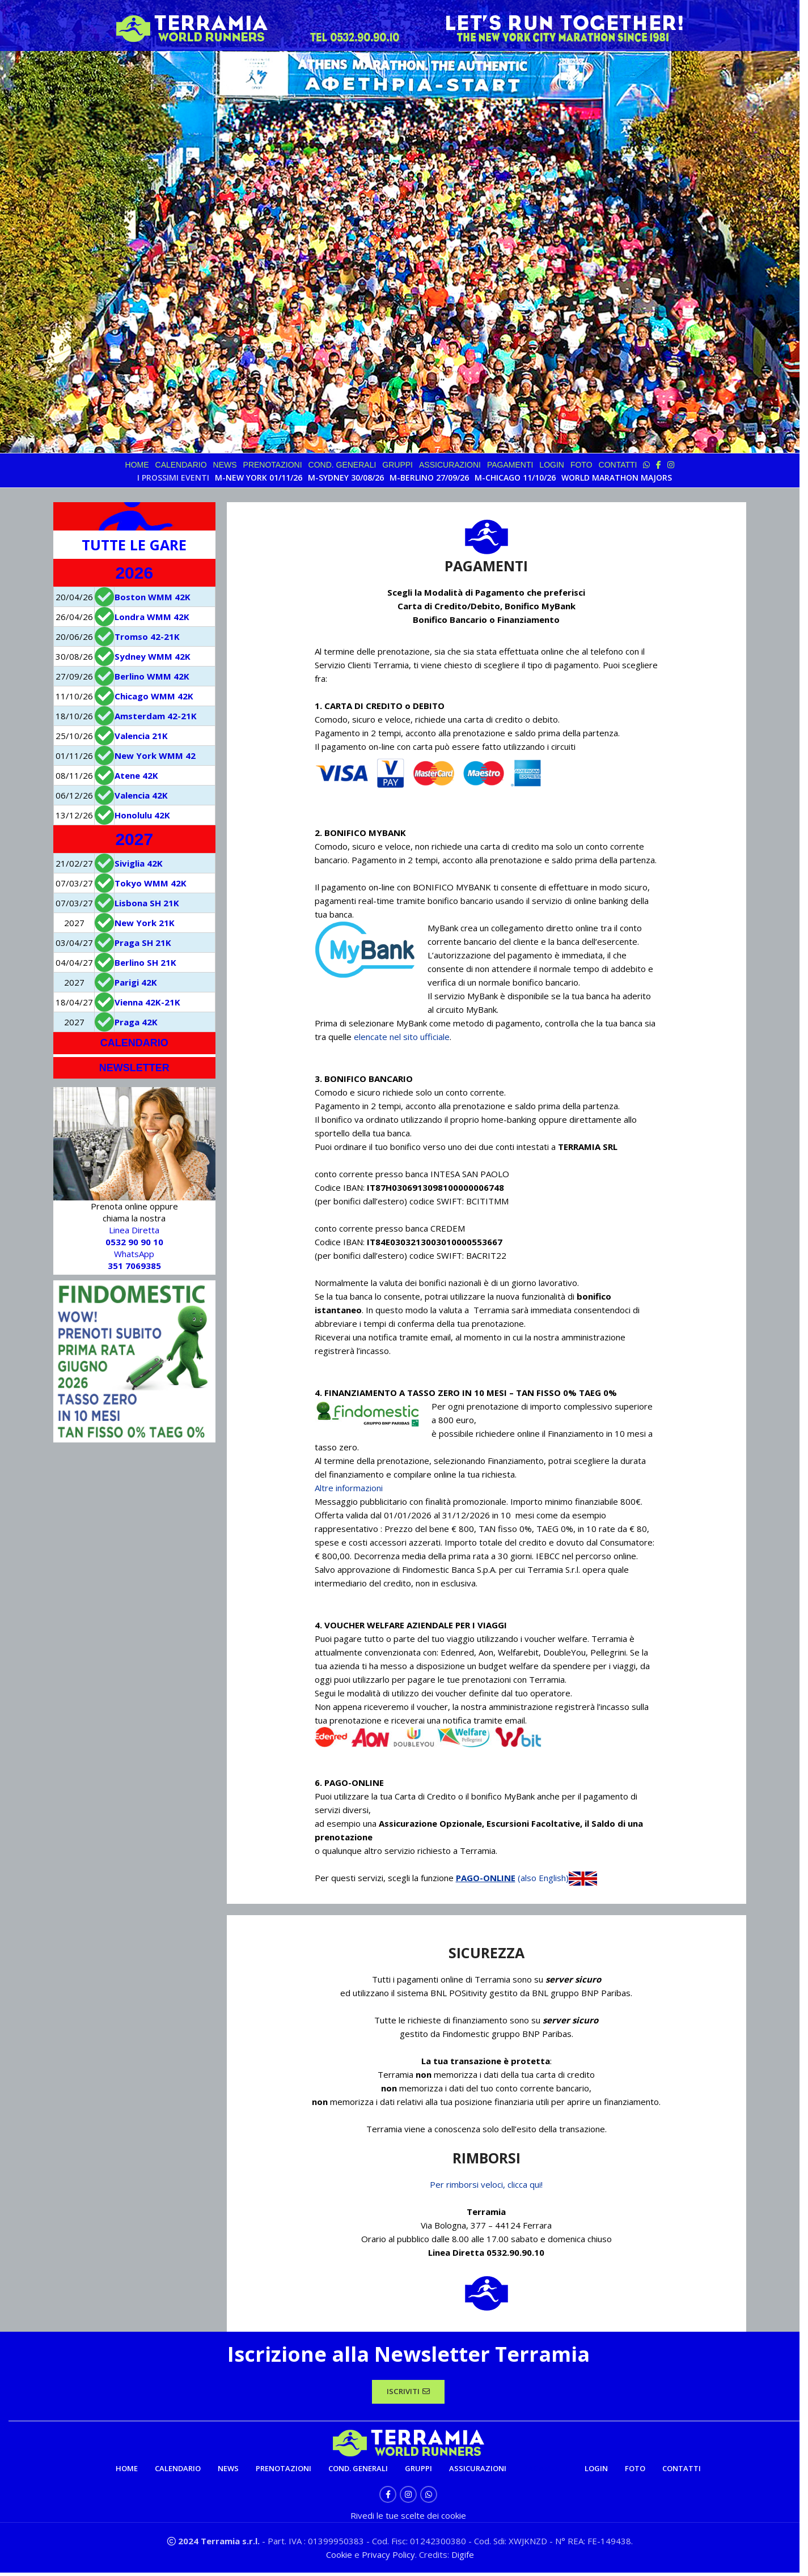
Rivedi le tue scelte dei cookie (408, 2518)
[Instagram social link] (408, 2497)
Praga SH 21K (143, 942)
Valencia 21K (141, 735)
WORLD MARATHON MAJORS (616, 477)
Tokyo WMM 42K (151, 883)
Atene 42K (136, 775)
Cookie (340, 2558)
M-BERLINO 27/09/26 (429, 477)
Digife (462, 2558)
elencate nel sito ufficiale (402, 1036)
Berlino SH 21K (145, 962)
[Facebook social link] (387, 2497)
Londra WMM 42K (152, 616)
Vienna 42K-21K (147, 1002)
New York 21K (145, 922)
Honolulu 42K (142, 815)
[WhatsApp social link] (428, 2497)
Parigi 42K (136, 982)
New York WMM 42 (155, 755)
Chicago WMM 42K (154, 696)
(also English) (557, 1877)
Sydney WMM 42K (153, 656)
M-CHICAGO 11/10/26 (515, 477)
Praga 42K (136, 1022)
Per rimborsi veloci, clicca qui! (486, 2184)
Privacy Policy (388, 2558)
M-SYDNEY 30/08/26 (346, 477)
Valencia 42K (141, 795)
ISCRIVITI (408, 2393)
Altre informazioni (349, 1487)
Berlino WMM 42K (152, 676)
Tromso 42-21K (147, 636)
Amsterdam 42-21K (156, 716)
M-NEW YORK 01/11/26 (258, 477)
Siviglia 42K (139, 863)
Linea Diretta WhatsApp (134, 1247)
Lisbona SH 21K (147, 903)
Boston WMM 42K (153, 596)
